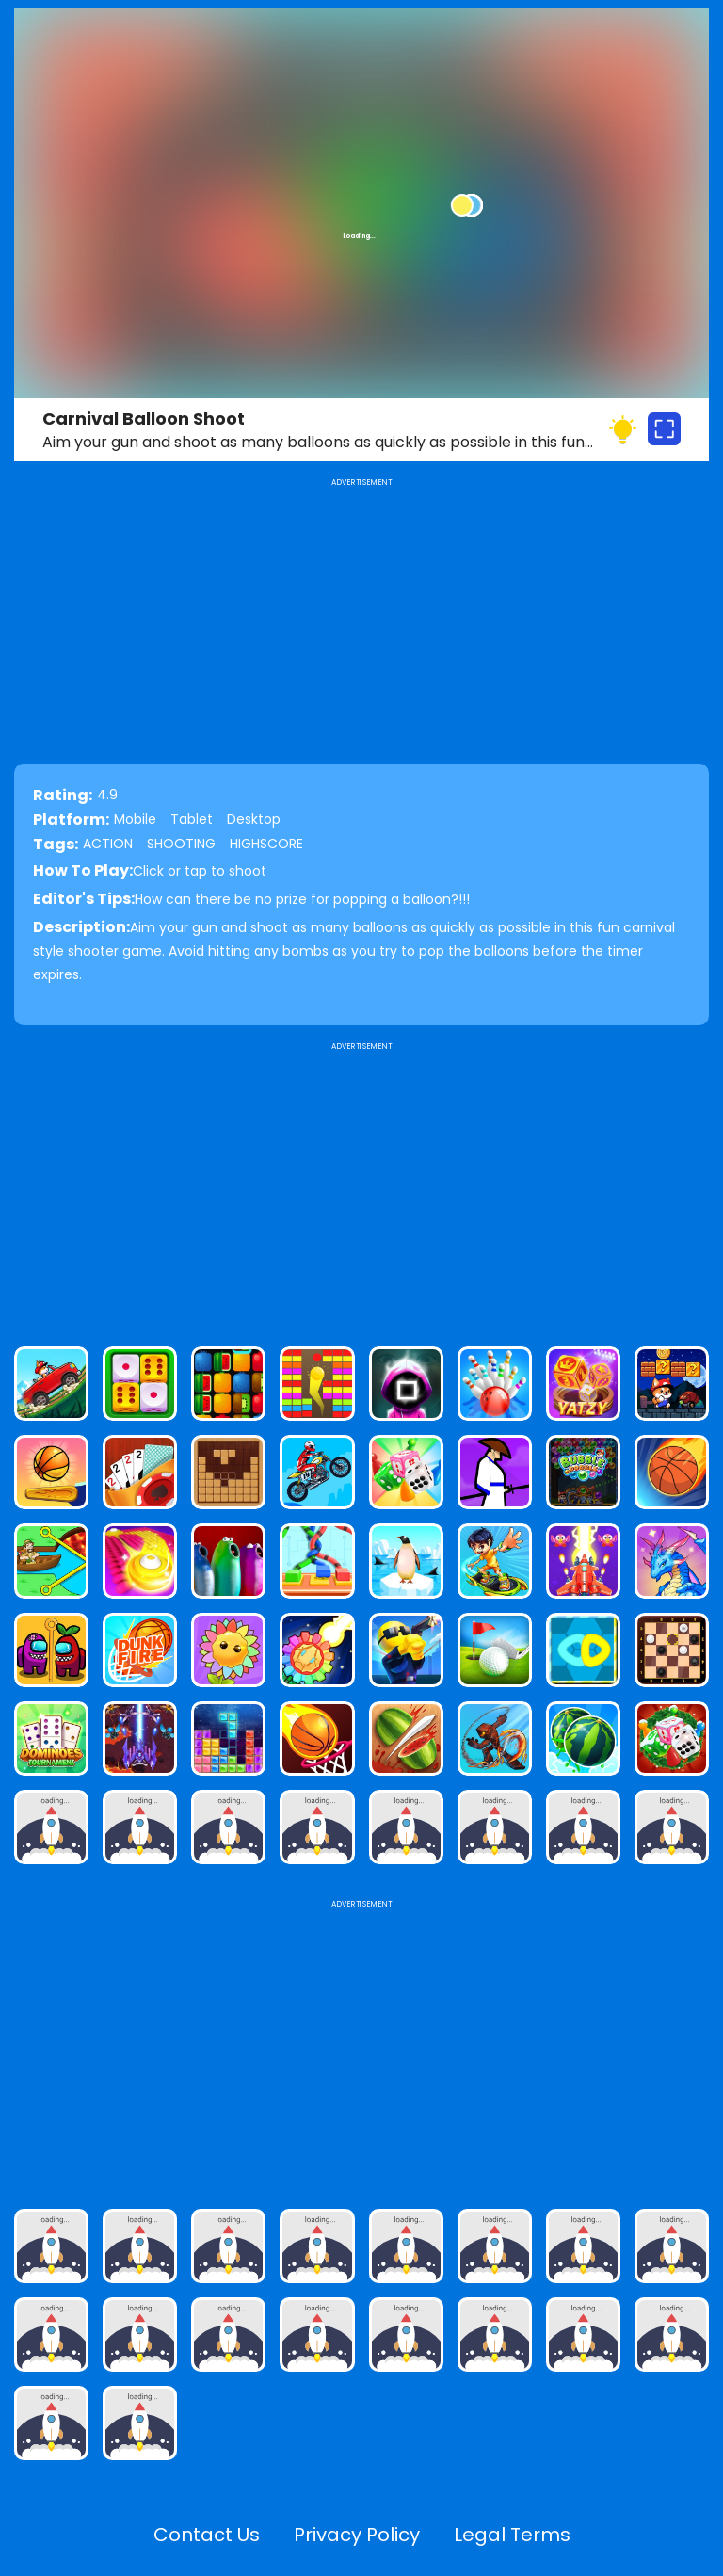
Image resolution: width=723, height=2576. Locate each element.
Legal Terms (512, 2534)
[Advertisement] (361, 1186)
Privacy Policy (357, 2534)
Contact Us (206, 2534)
